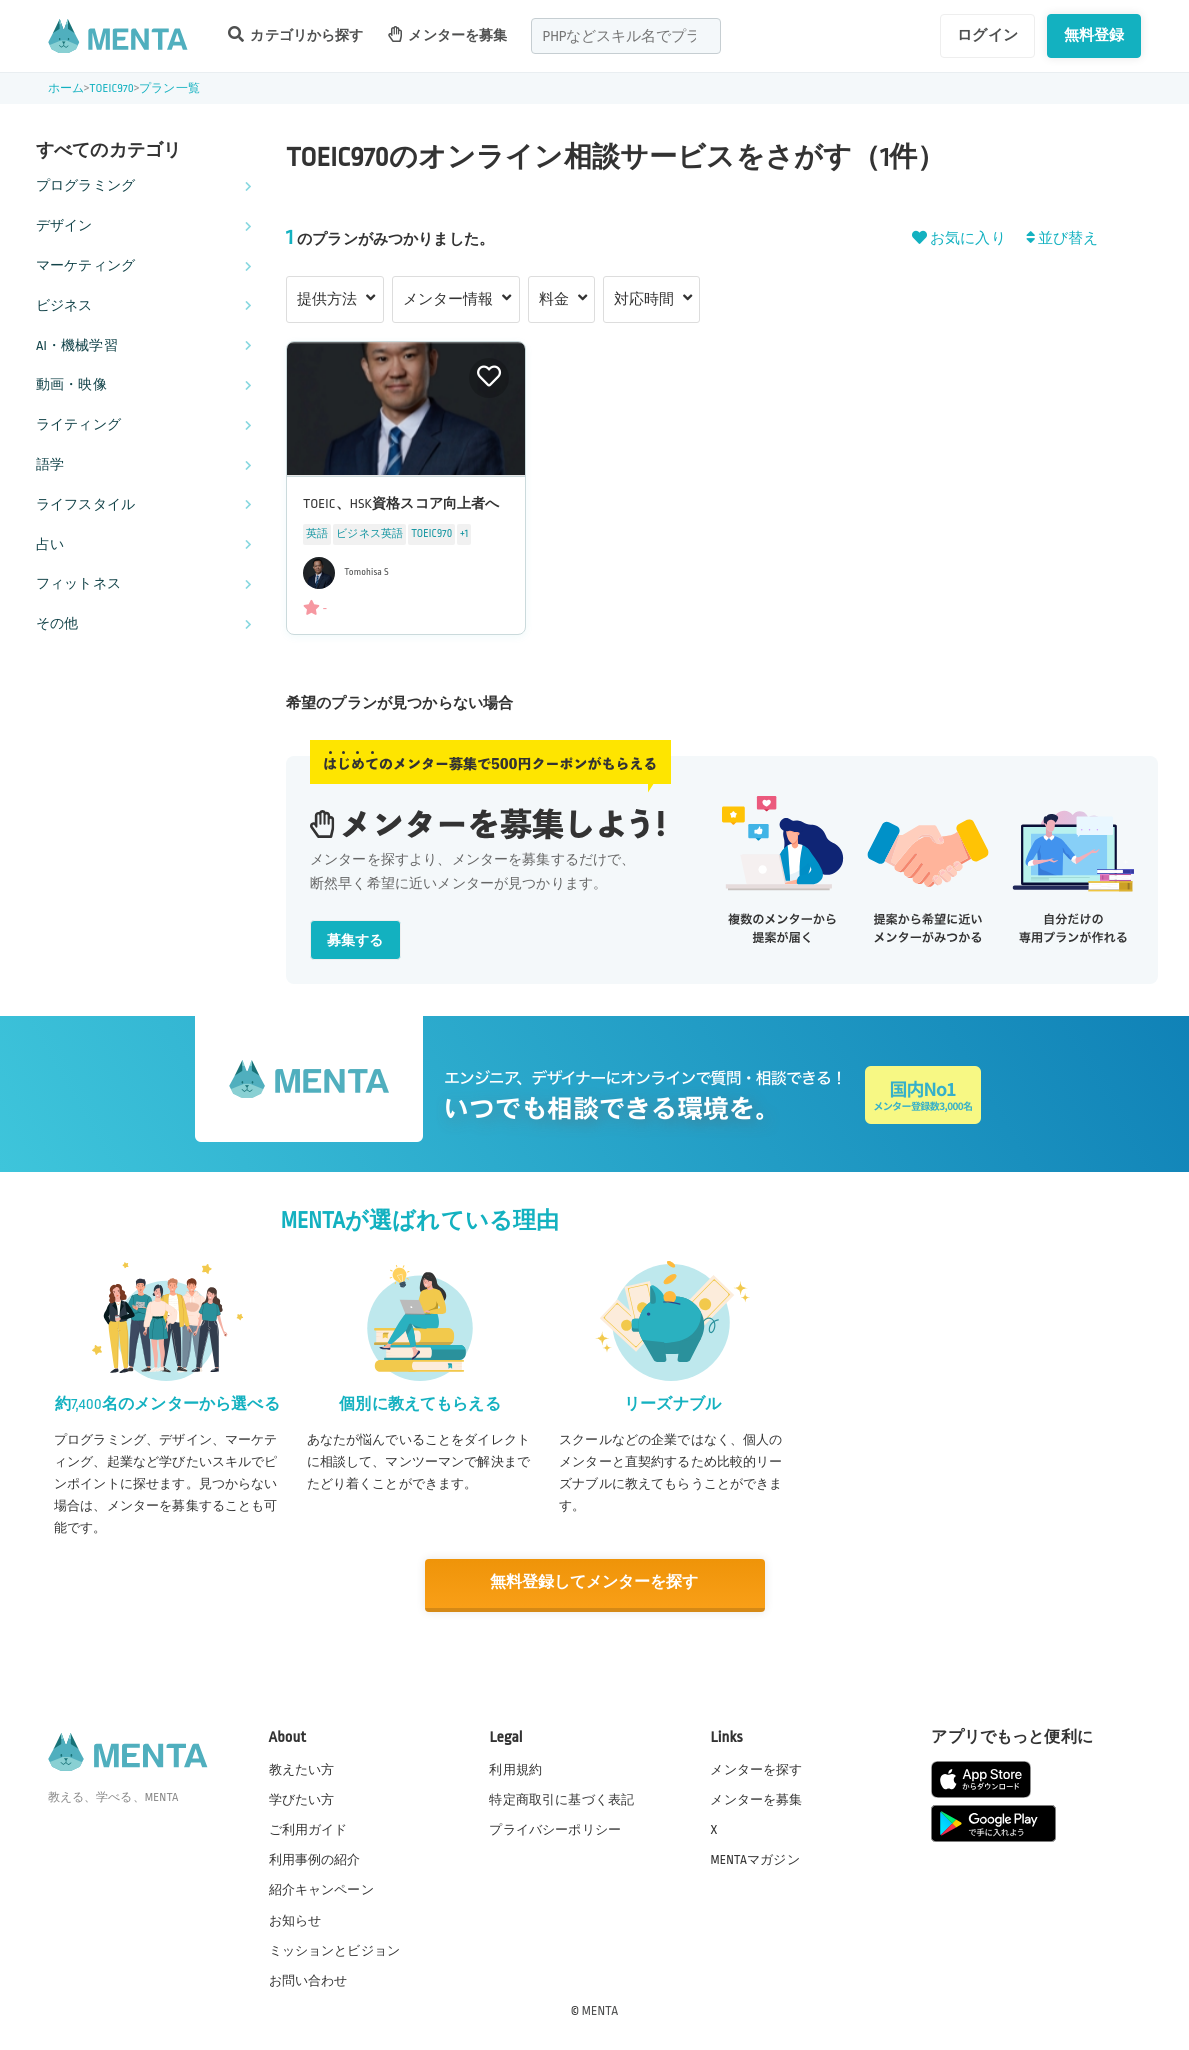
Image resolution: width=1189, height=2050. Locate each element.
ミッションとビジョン (335, 1949)
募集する (355, 940)
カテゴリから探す (296, 34)
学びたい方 (302, 1799)
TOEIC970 (111, 88)
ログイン (987, 35)
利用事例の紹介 (315, 1859)
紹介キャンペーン (321, 1889)
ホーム (66, 88)
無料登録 (1094, 35)
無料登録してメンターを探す (595, 1582)
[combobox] (626, 36)
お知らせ (295, 1919)
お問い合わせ (308, 1979)
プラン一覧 (169, 88)
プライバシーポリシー (555, 1829)
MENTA (600, 2009)
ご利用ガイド (308, 1829)
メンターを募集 (448, 34)
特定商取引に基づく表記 (561, 1799)
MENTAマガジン (754, 1859)
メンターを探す (756, 1768)
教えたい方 (302, 1768)
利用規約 (515, 1768)
